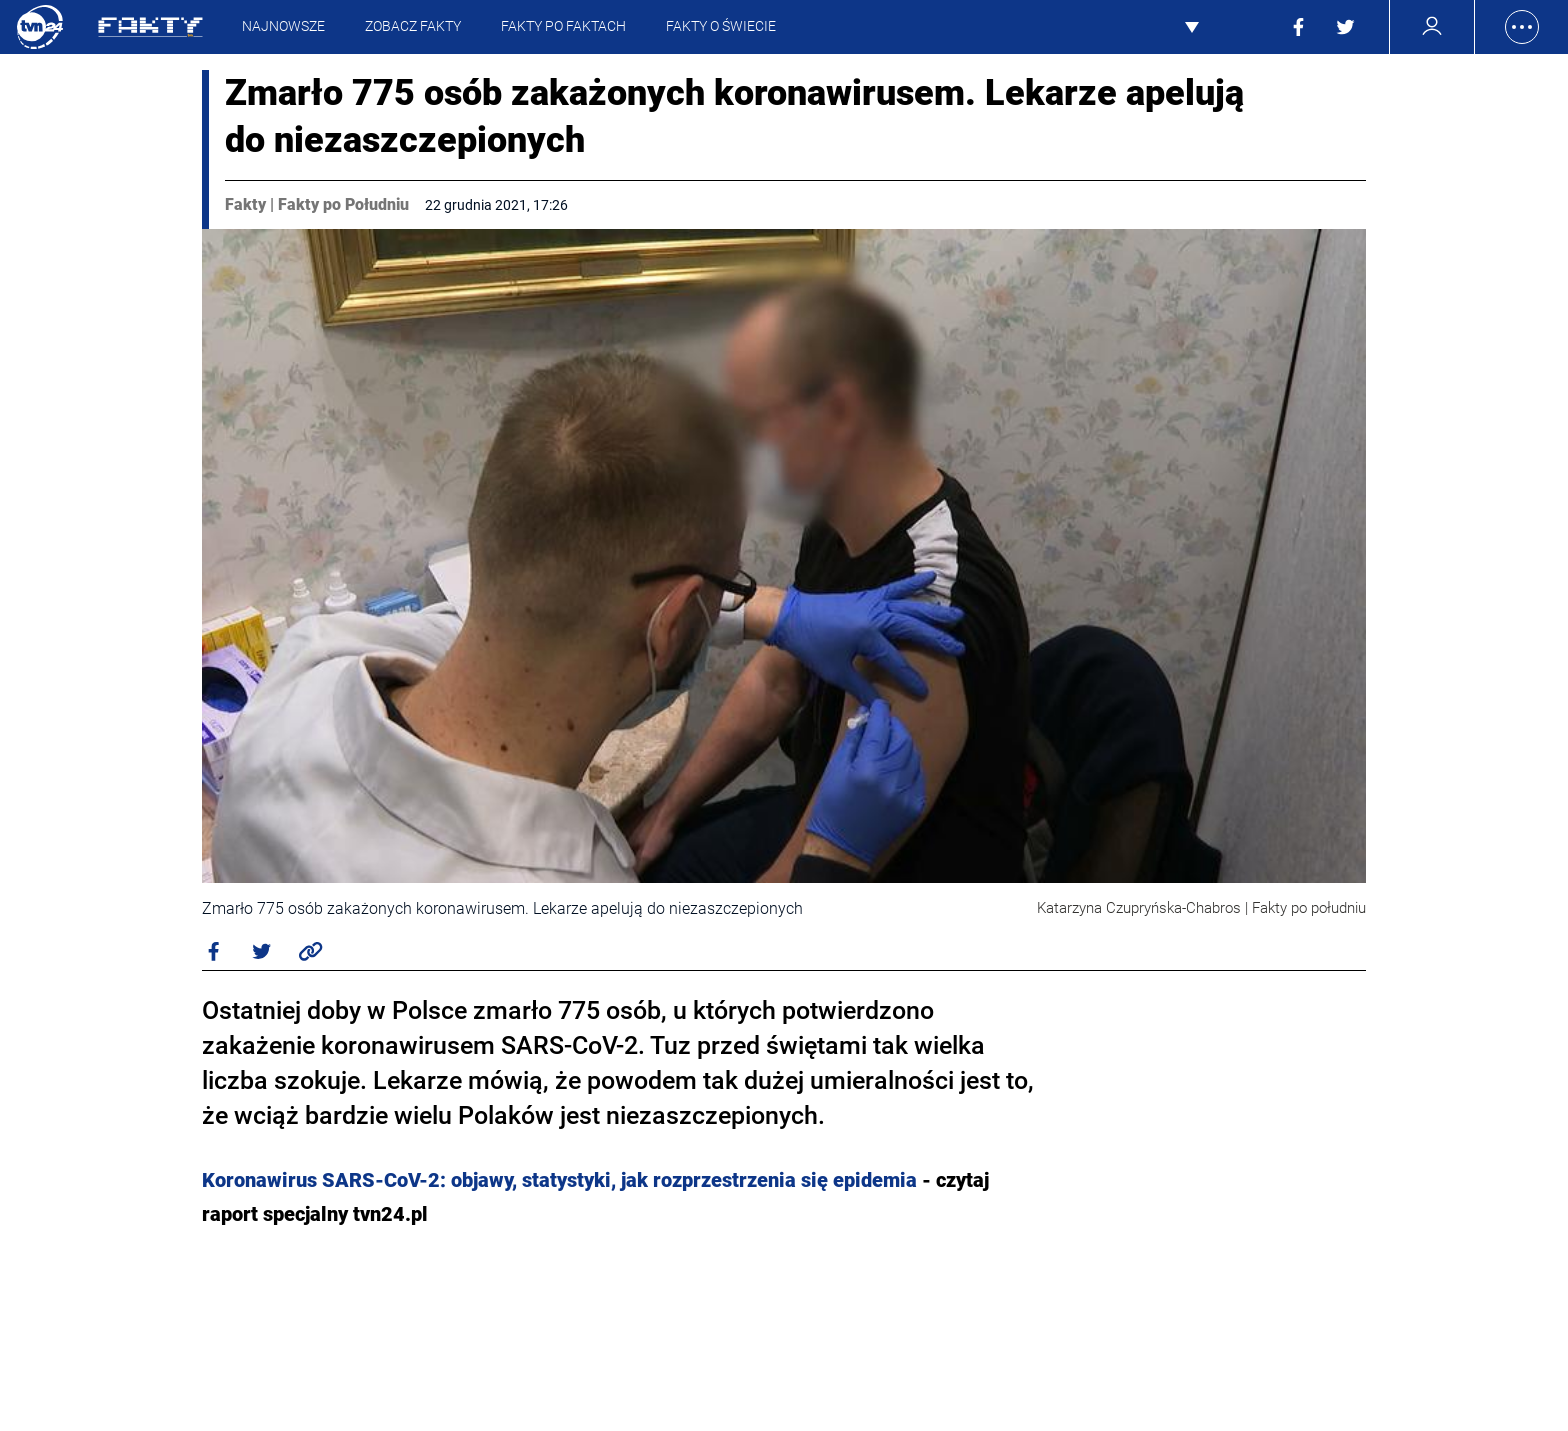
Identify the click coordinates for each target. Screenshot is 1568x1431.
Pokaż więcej (1215, 27)
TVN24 (40, 27)
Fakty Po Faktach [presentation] (563, 26)
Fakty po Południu (343, 204)
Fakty (245, 204)
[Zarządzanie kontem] (1432, 26)
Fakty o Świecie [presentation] (721, 26)
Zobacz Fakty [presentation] (413, 26)
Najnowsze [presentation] (283, 26)
